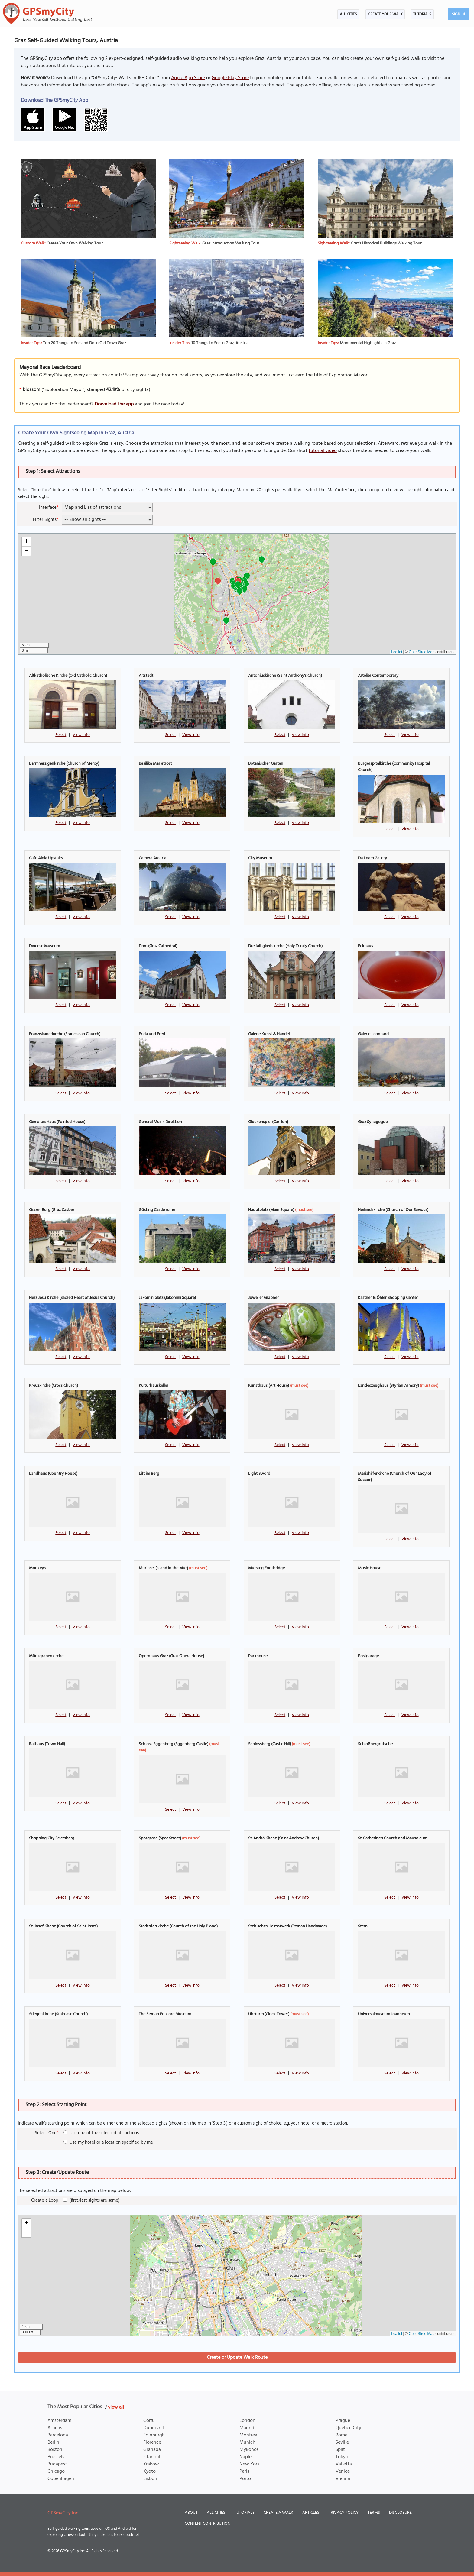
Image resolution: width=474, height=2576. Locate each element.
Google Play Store (230, 78)
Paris (244, 2471)
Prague (343, 2421)
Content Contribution (207, 2523)
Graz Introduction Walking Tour (230, 243)
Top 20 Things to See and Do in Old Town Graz (84, 343)
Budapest (57, 2464)
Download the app (114, 404)
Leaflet (396, 652)
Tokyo (342, 2457)
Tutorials (422, 14)
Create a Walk (278, 2512)
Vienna (343, 2479)
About (191, 2512)
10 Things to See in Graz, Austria (219, 343)
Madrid (246, 2428)
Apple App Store (188, 78)
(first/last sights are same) (91, 2200)
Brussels (55, 2457)
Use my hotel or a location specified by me (108, 2142)
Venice (343, 2471)
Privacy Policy (343, 2512)
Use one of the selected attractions (101, 2133)
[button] (261, 560)
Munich (247, 2442)
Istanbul (151, 2457)
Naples (246, 2457)
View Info (81, 734)
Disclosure (400, 2512)
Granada (152, 2450)
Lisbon (150, 2479)
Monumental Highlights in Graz (368, 343)
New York (249, 2464)
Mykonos (249, 2450)
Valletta (344, 2464)
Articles (310, 2512)
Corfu (149, 2421)
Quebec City (348, 2428)
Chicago (56, 2471)
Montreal (248, 2435)
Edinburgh (154, 2435)
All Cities (348, 14)
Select (60, 734)
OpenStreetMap (421, 652)
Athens (54, 2428)
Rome (341, 2435)
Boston (54, 2450)
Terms (374, 2512)
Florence (152, 2442)
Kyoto (149, 2471)
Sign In (458, 14)
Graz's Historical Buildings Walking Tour (386, 243)
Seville (342, 2442)
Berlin (53, 2442)
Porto (245, 2479)
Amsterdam (59, 2421)
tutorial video (323, 451)
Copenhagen (60, 2479)
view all (116, 2407)
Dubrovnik (154, 2428)
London (247, 2421)
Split (340, 2450)
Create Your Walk (385, 14)
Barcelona (57, 2435)
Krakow (151, 2464)
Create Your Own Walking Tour (75, 243)
